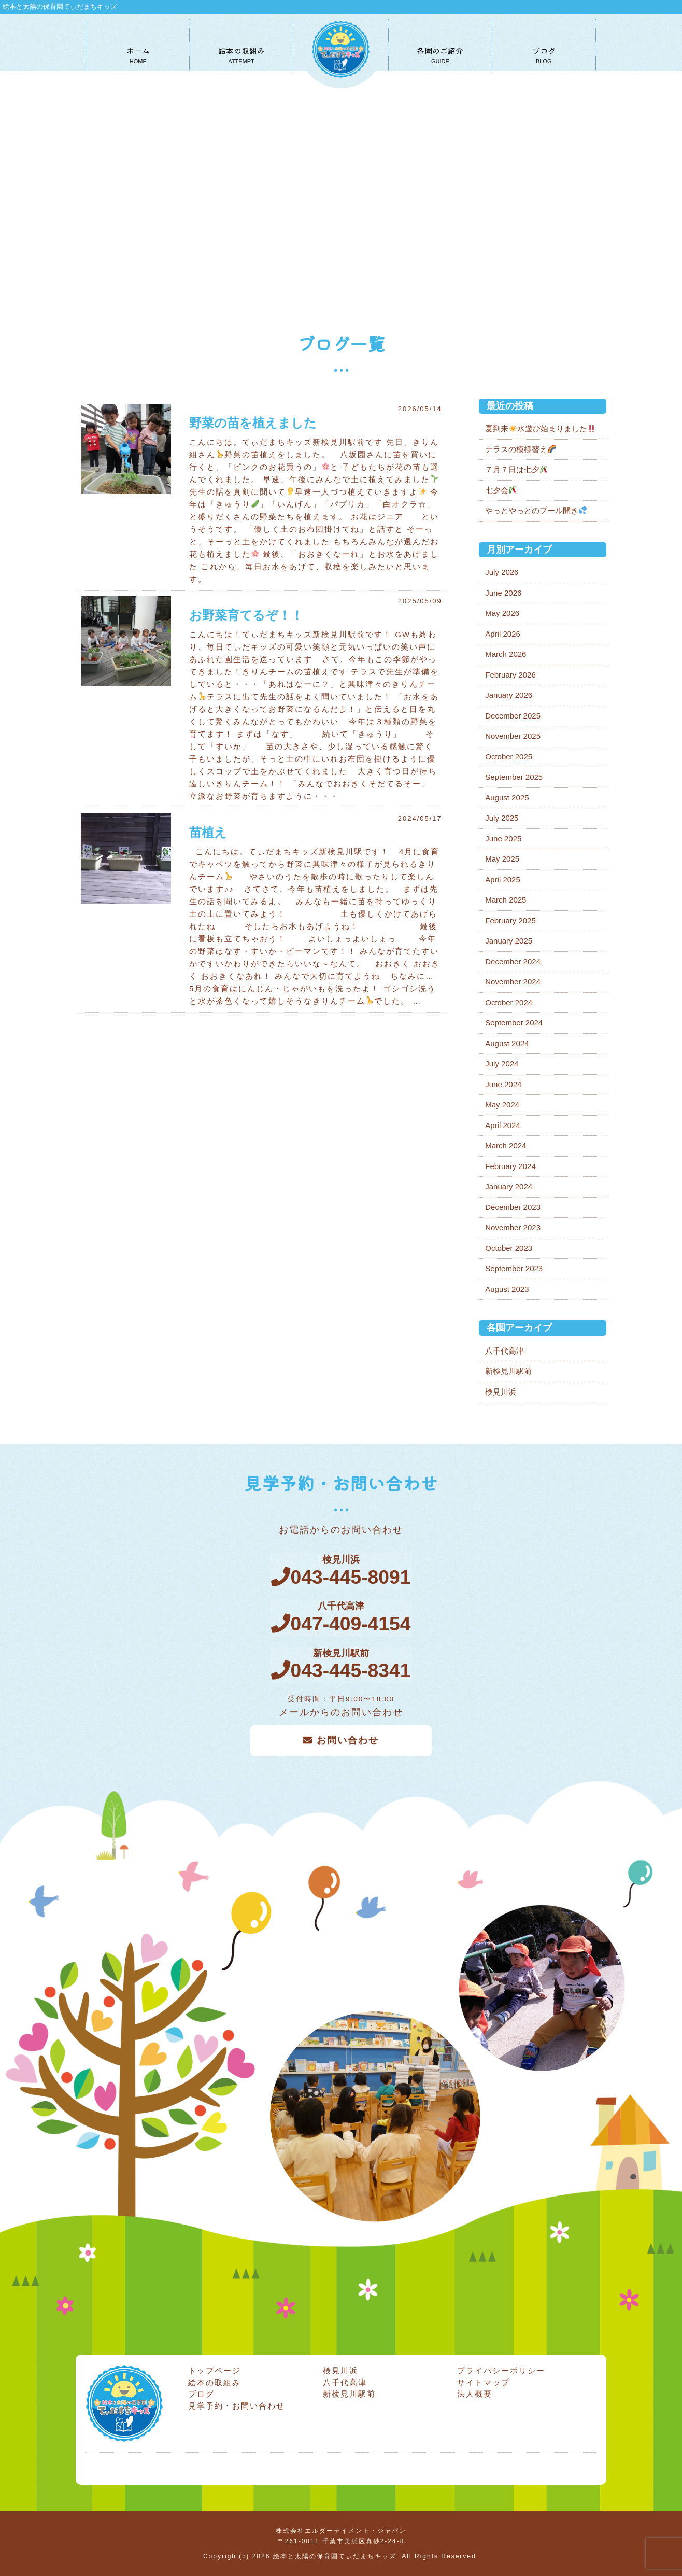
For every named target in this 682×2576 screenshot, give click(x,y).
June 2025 (503, 838)
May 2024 (502, 1104)
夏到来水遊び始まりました (540, 428)
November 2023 (513, 1227)
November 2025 (513, 735)
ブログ (201, 2392)
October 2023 (508, 1248)
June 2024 (503, 1084)
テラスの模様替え (520, 449)
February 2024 (510, 1166)
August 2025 (507, 797)
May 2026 (502, 613)
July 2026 (501, 572)
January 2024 (508, 1186)
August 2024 (507, 1043)
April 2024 (502, 1125)
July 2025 (501, 817)
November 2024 (513, 981)
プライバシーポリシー (501, 2369)
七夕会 (501, 490)
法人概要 (474, 2392)
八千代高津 (504, 1350)
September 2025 (514, 776)
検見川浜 (500, 1391)
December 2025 (513, 715)
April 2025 (502, 879)
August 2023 (507, 1289)
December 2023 (513, 1207)
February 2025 (510, 920)
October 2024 (508, 1002)
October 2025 (508, 756)
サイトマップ (483, 2380)
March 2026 (505, 654)
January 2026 (508, 695)
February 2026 (510, 674)
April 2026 (502, 633)
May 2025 (502, 858)
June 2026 (503, 592)
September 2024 (514, 1022)
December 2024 (513, 961)
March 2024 (505, 1145)
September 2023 (514, 1268)
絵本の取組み (214, 2380)
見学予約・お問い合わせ (236, 2404)
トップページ (214, 2369)
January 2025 (508, 940)
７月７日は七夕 (516, 469)
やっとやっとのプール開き (536, 510)
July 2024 (501, 1063)
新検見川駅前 (508, 1371)
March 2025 (505, 899)
